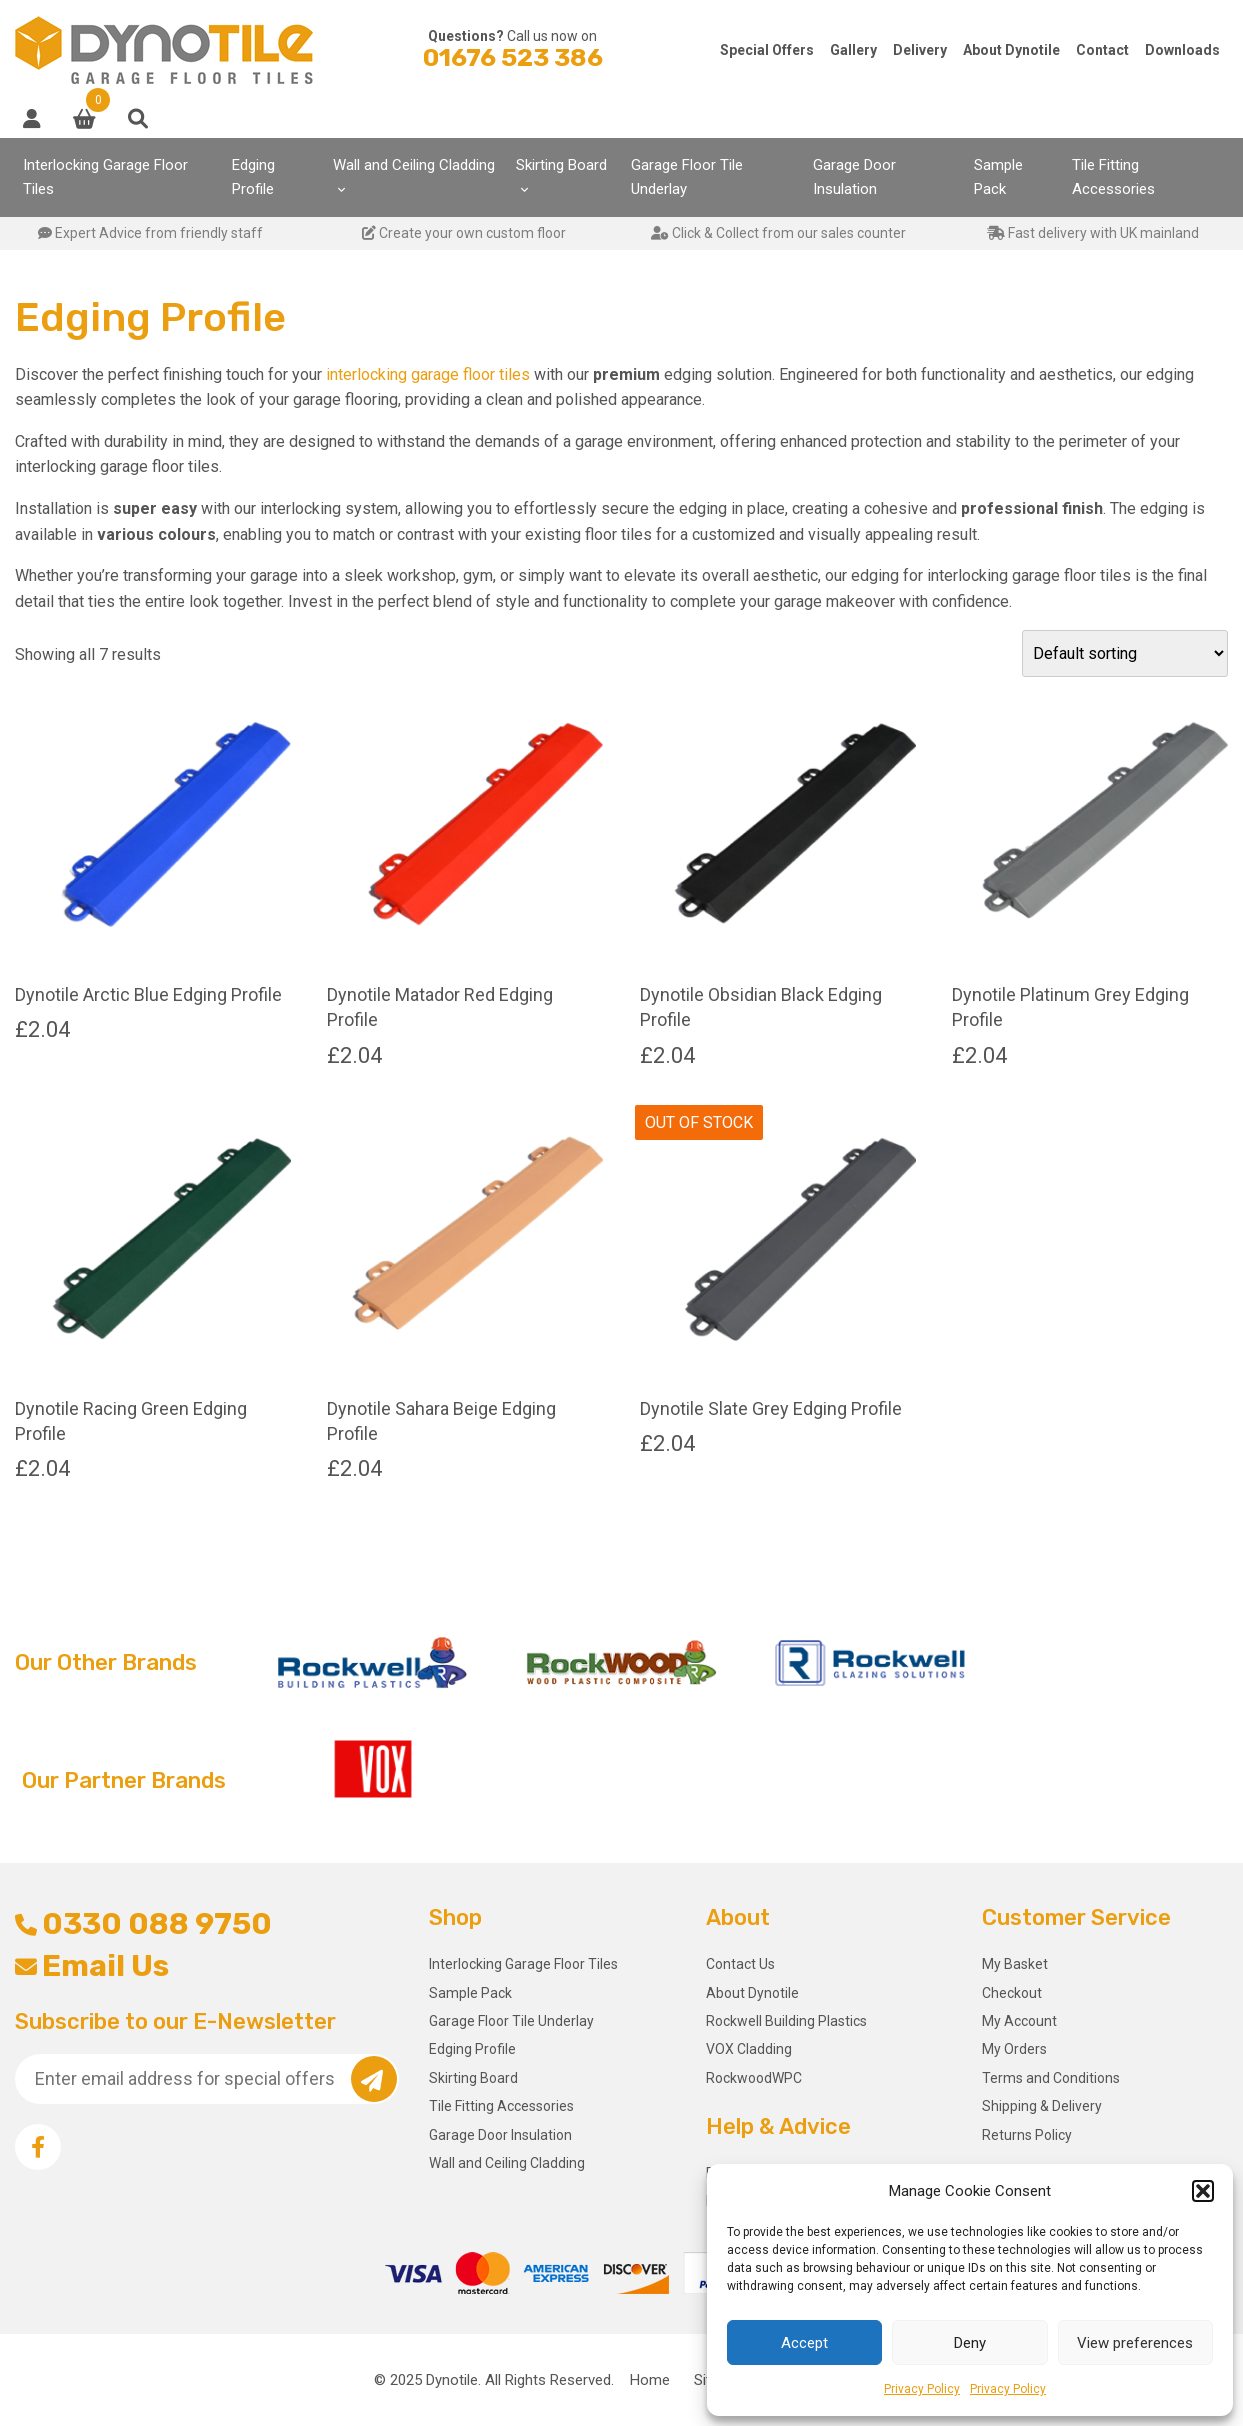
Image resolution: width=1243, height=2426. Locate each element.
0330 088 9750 (143, 1924)
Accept (804, 2343)
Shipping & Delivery (1042, 2106)
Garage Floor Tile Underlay (687, 177)
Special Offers (767, 50)
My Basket (1015, 1964)
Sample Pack (998, 177)
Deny (970, 2343)
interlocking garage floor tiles (428, 374)
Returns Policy (1027, 2135)
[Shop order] (1125, 653)
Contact (1102, 50)
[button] (1203, 2191)
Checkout (1012, 1993)
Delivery (920, 50)
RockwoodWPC (754, 2078)
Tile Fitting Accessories (1113, 177)
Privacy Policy (922, 2389)
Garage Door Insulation (854, 177)
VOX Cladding (749, 2049)
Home (650, 2380)
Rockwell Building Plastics (786, 2021)
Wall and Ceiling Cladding (414, 165)
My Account (1019, 2021)
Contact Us (740, 1964)
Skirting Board (561, 165)
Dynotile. (453, 2380)
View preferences (1135, 2343)
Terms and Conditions (1051, 2078)
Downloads (1182, 50)
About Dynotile (1011, 50)
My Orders (1014, 2049)
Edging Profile (253, 177)
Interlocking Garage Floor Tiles (105, 177)
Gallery (853, 50)
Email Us (92, 1966)
